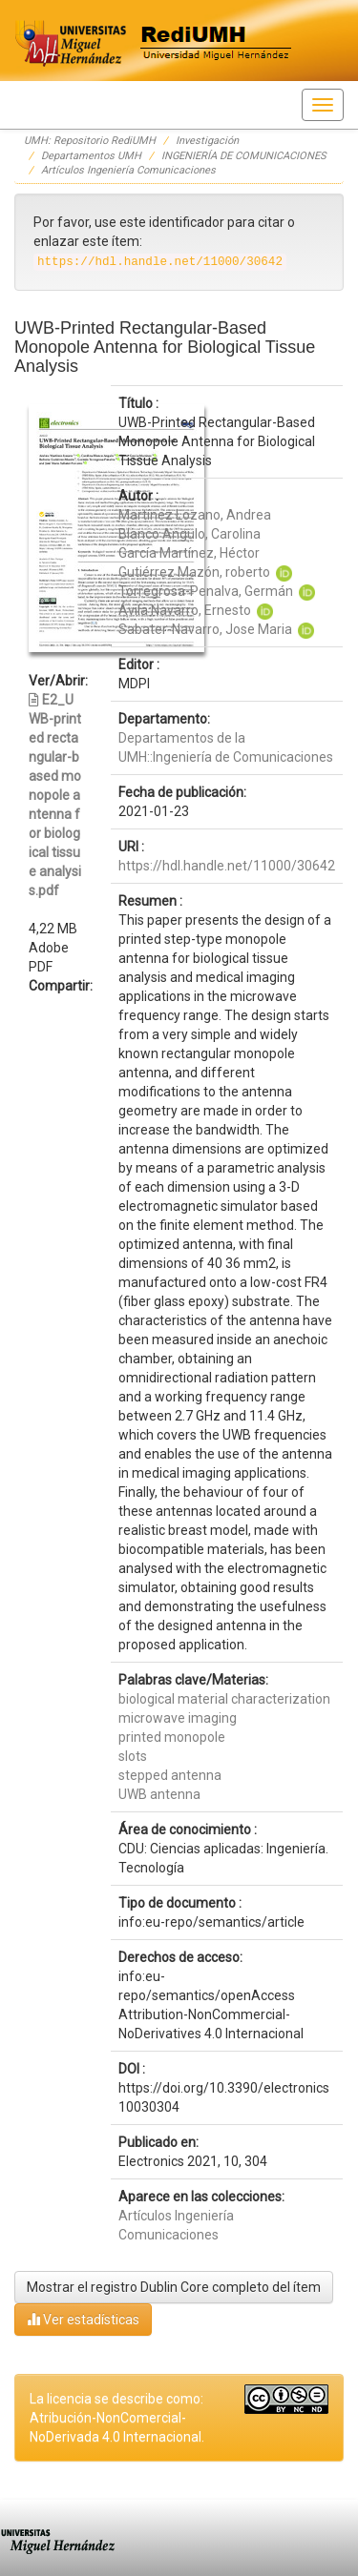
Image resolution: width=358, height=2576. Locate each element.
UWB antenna (159, 1794)
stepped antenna (169, 1775)
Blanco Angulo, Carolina (189, 534)
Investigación (207, 140)
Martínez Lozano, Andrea (194, 514)
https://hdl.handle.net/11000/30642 (226, 865)
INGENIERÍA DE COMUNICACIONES (243, 156)
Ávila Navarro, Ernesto (184, 610)
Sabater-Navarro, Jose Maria (205, 629)
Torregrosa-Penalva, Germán (205, 591)
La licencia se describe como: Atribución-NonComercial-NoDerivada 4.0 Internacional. (117, 2417)
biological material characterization (224, 1699)
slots (132, 1756)
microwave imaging (177, 1718)
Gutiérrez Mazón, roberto (194, 572)
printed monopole (171, 1737)
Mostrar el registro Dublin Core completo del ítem (174, 2287)
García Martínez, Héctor (189, 553)
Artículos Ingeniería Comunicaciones (128, 170)
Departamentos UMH (91, 156)
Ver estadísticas (83, 2319)
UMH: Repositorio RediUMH (90, 140)
